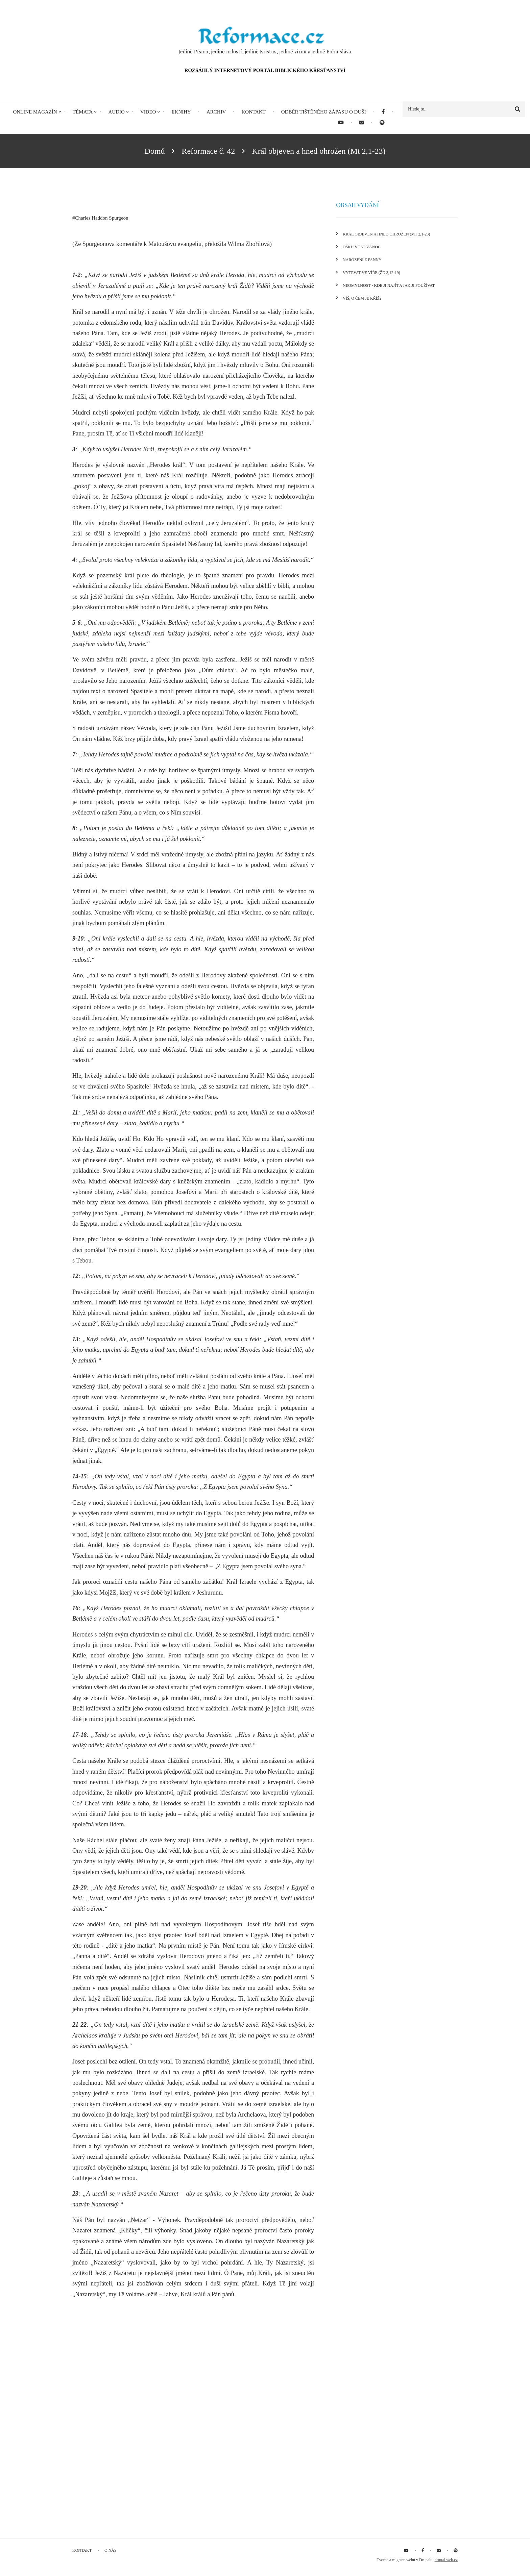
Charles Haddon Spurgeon (101, 218)
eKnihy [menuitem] (181, 112)
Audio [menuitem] (116, 112)
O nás (110, 2550)
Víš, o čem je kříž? (362, 298)
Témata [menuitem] (83, 112)
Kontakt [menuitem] (253, 112)
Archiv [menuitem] (216, 112)
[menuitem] (383, 112)
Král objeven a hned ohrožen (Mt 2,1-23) (386, 234)
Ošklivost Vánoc (362, 247)
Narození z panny (362, 259)
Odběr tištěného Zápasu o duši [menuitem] (323, 112)
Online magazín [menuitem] (35, 112)
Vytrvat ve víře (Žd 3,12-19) (371, 272)
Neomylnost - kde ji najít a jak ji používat (389, 285)
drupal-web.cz (446, 2559)
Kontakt (82, 2550)
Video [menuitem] (148, 112)
